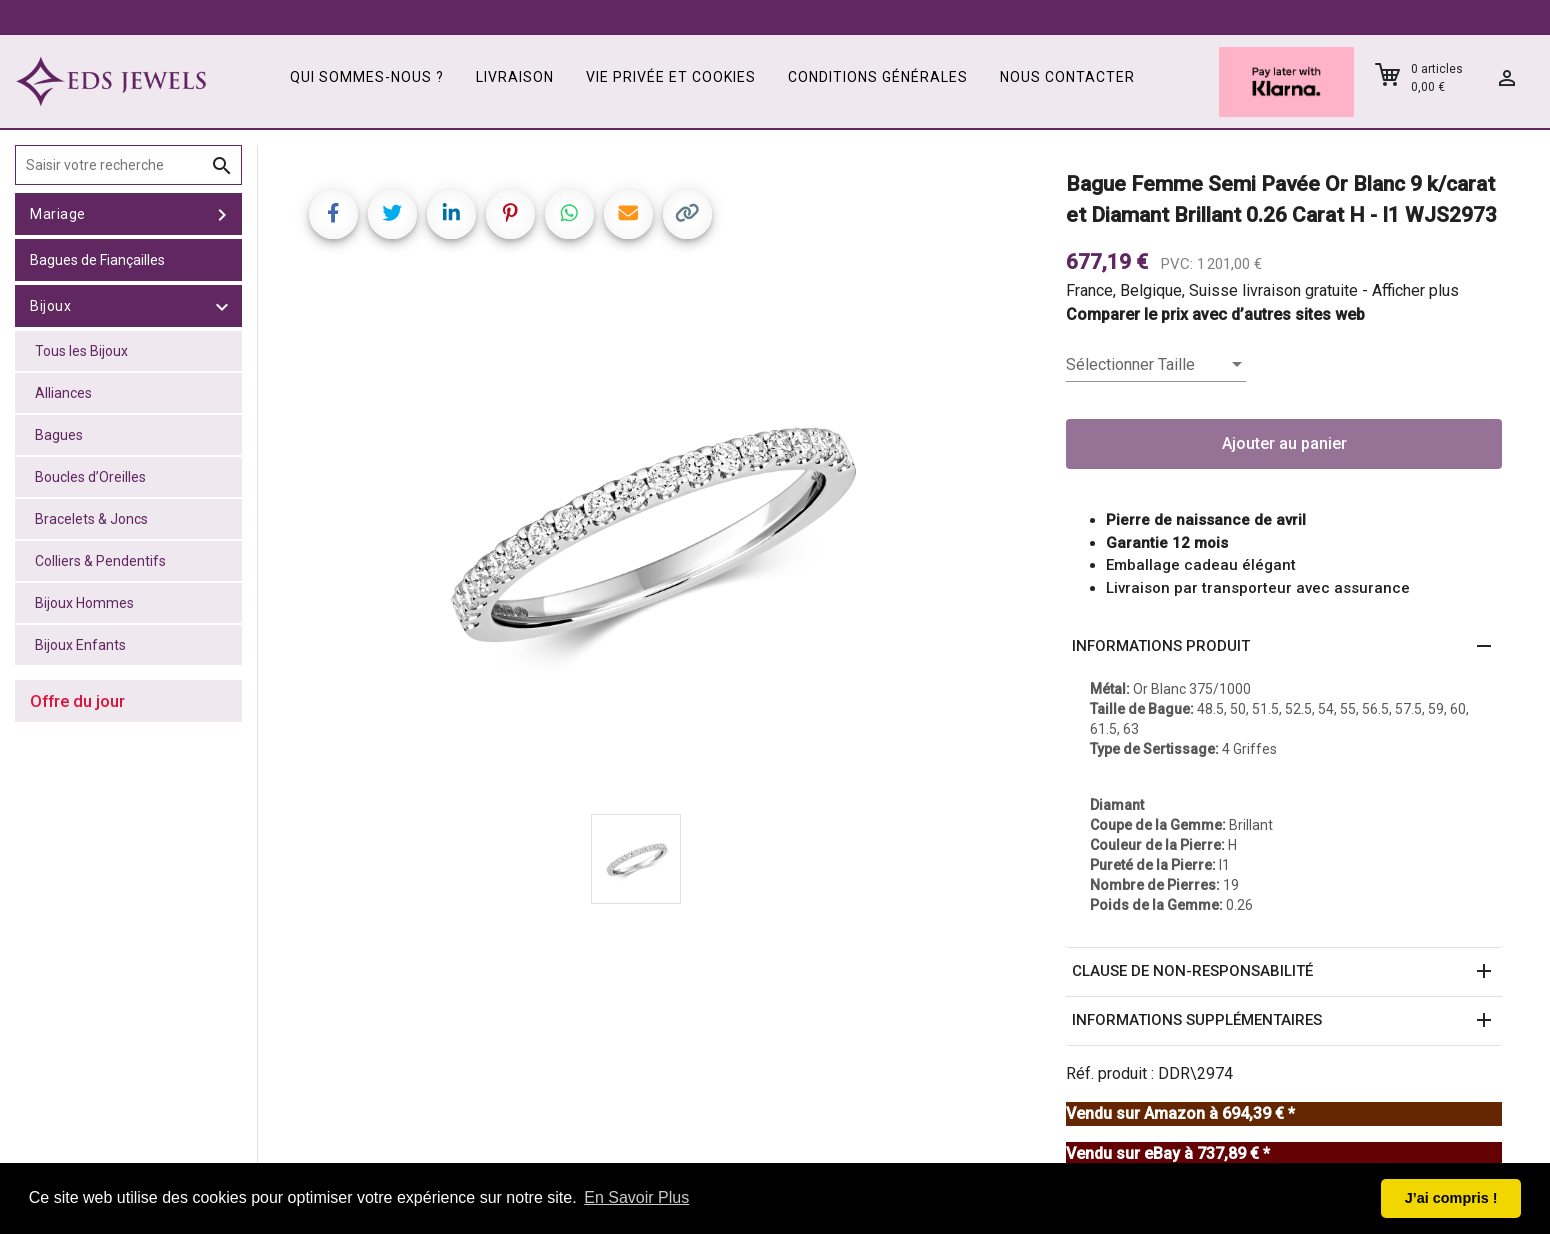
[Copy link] (687, 214)
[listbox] (1156, 365)
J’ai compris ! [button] (1451, 1198)
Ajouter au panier (1284, 443)
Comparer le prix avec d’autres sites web (1215, 314)
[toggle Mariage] (222, 214)
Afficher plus (1415, 290)
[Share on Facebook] (333, 214)
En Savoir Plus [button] (636, 1197)
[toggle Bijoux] (222, 306)
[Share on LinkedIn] (451, 214)
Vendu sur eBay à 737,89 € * (1168, 1153)
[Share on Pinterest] (510, 214)
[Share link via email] (628, 214)
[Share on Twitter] (392, 214)
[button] (1284, 647)
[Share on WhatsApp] (569, 214)
